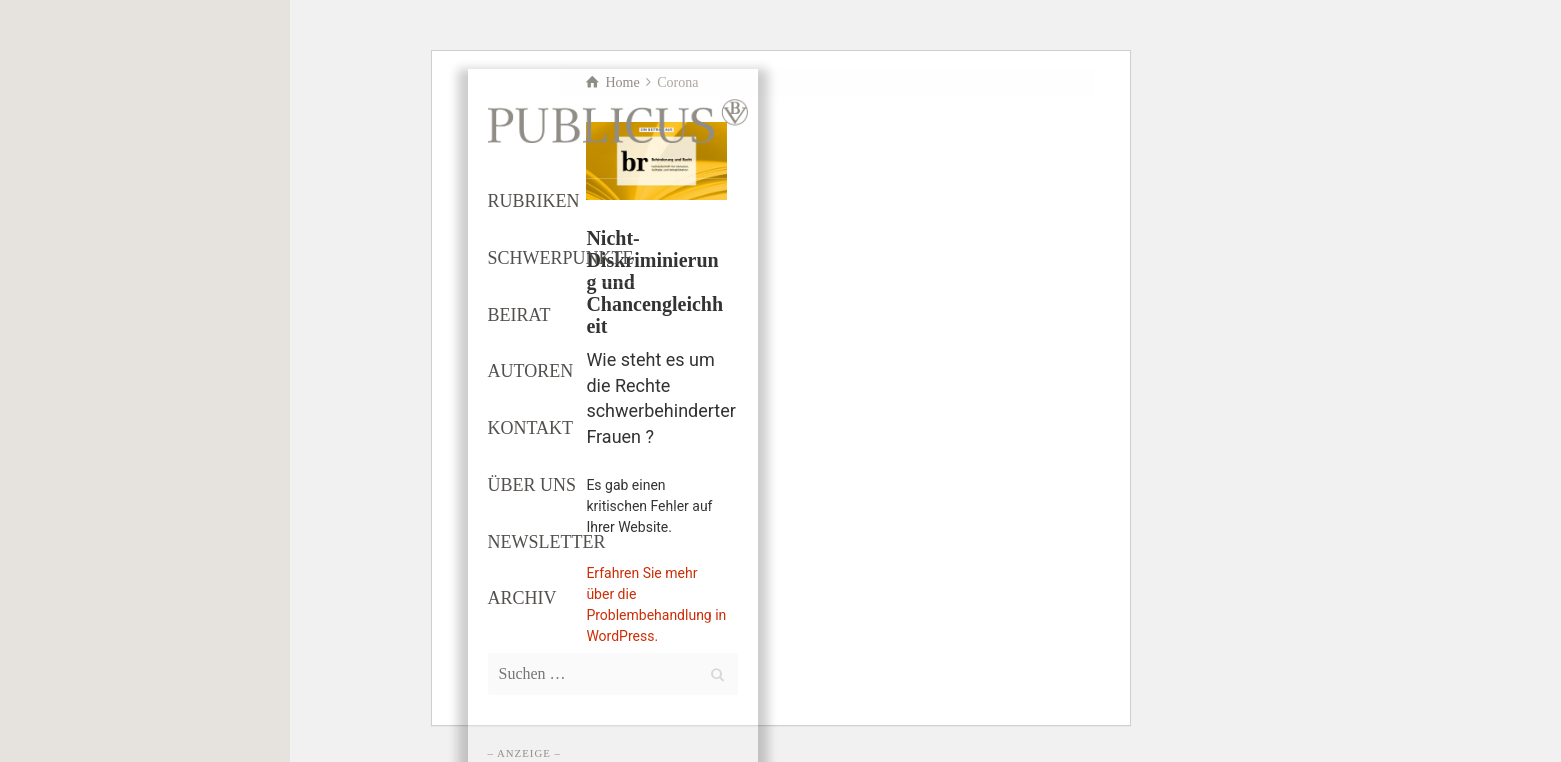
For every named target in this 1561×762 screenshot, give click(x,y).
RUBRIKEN (534, 201)
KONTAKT (531, 428)
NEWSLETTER (547, 542)
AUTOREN (531, 371)
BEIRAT (519, 315)
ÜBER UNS (532, 485)
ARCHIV (522, 598)
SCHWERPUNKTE (561, 258)
